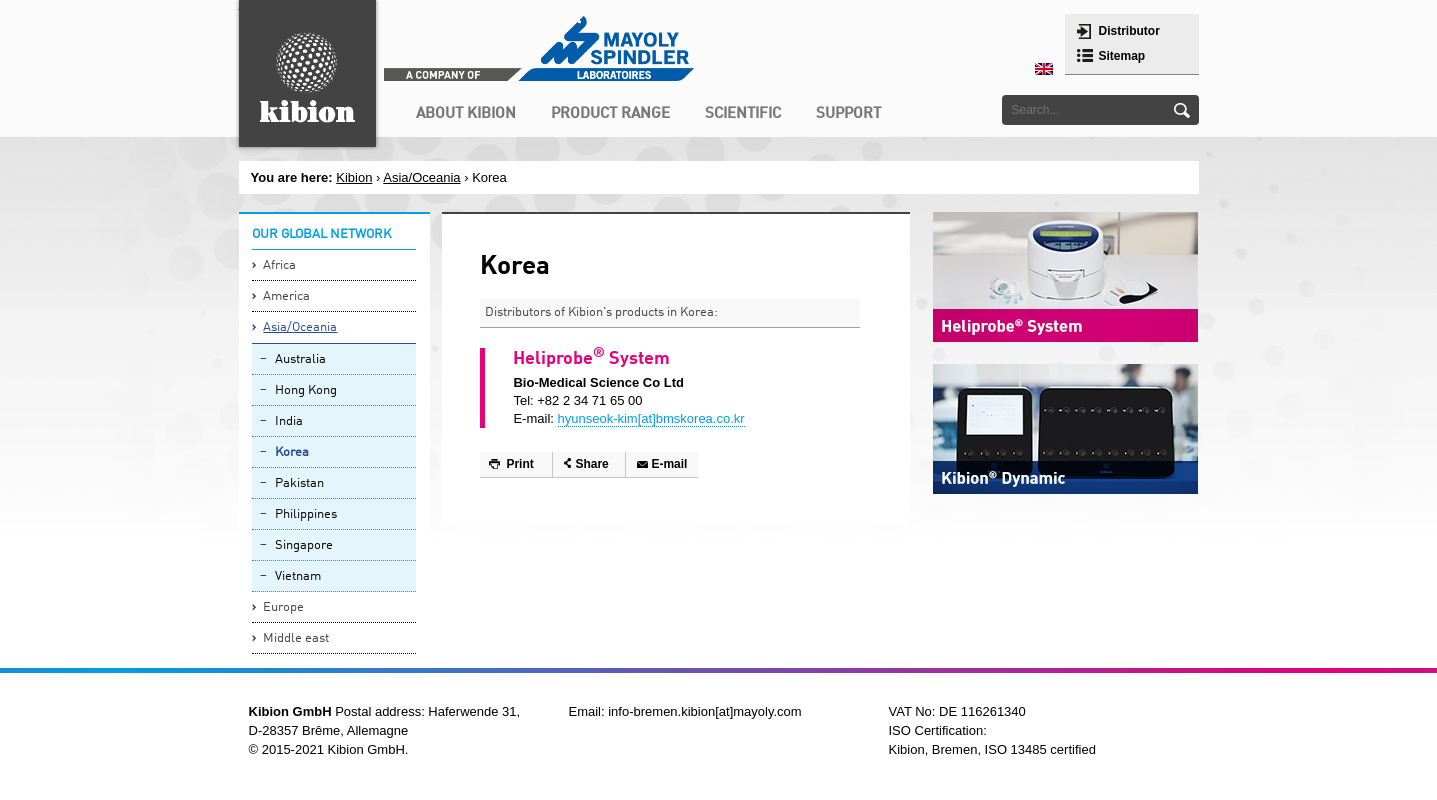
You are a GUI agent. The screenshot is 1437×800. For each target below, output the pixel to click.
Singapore (304, 545)
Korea (292, 452)
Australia (300, 359)
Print (519, 464)
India (289, 421)
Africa (279, 265)
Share (591, 464)
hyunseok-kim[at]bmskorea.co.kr (651, 418)
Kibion (354, 177)
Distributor (1129, 31)
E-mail (669, 464)
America (286, 296)
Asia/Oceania (300, 327)
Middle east (296, 638)
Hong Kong (306, 390)
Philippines (306, 514)
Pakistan (299, 483)
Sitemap (1122, 56)
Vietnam (298, 576)
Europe (283, 607)
